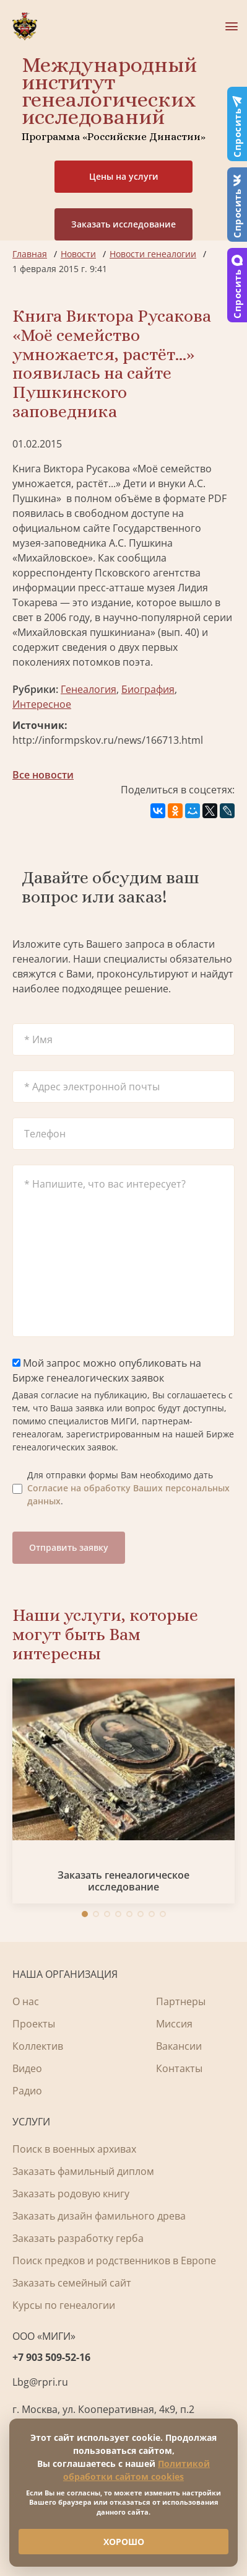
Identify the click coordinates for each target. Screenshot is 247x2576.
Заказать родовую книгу (70, 2193)
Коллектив (37, 2046)
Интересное (41, 704)
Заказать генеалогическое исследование (123, 1881)
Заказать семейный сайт (71, 2283)
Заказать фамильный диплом (83, 2171)
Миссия (174, 2024)
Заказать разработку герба (78, 2238)
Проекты (33, 2024)
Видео (27, 2068)
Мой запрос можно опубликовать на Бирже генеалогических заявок (106, 1370)
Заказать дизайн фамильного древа (99, 2216)
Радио (27, 2090)
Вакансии (179, 2046)
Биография (148, 689)
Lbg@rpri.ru (40, 2382)
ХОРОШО (123, 2541)
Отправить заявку (68, 1547)
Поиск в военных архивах (74, 2149)
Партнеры (181, 2001)
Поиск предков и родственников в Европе (114, 2260)
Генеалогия (88, 689)
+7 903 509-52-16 (51, 2357)
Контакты (179, 2068)
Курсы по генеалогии (63, 2305)
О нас (25, 2001)
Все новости (43, 775)
